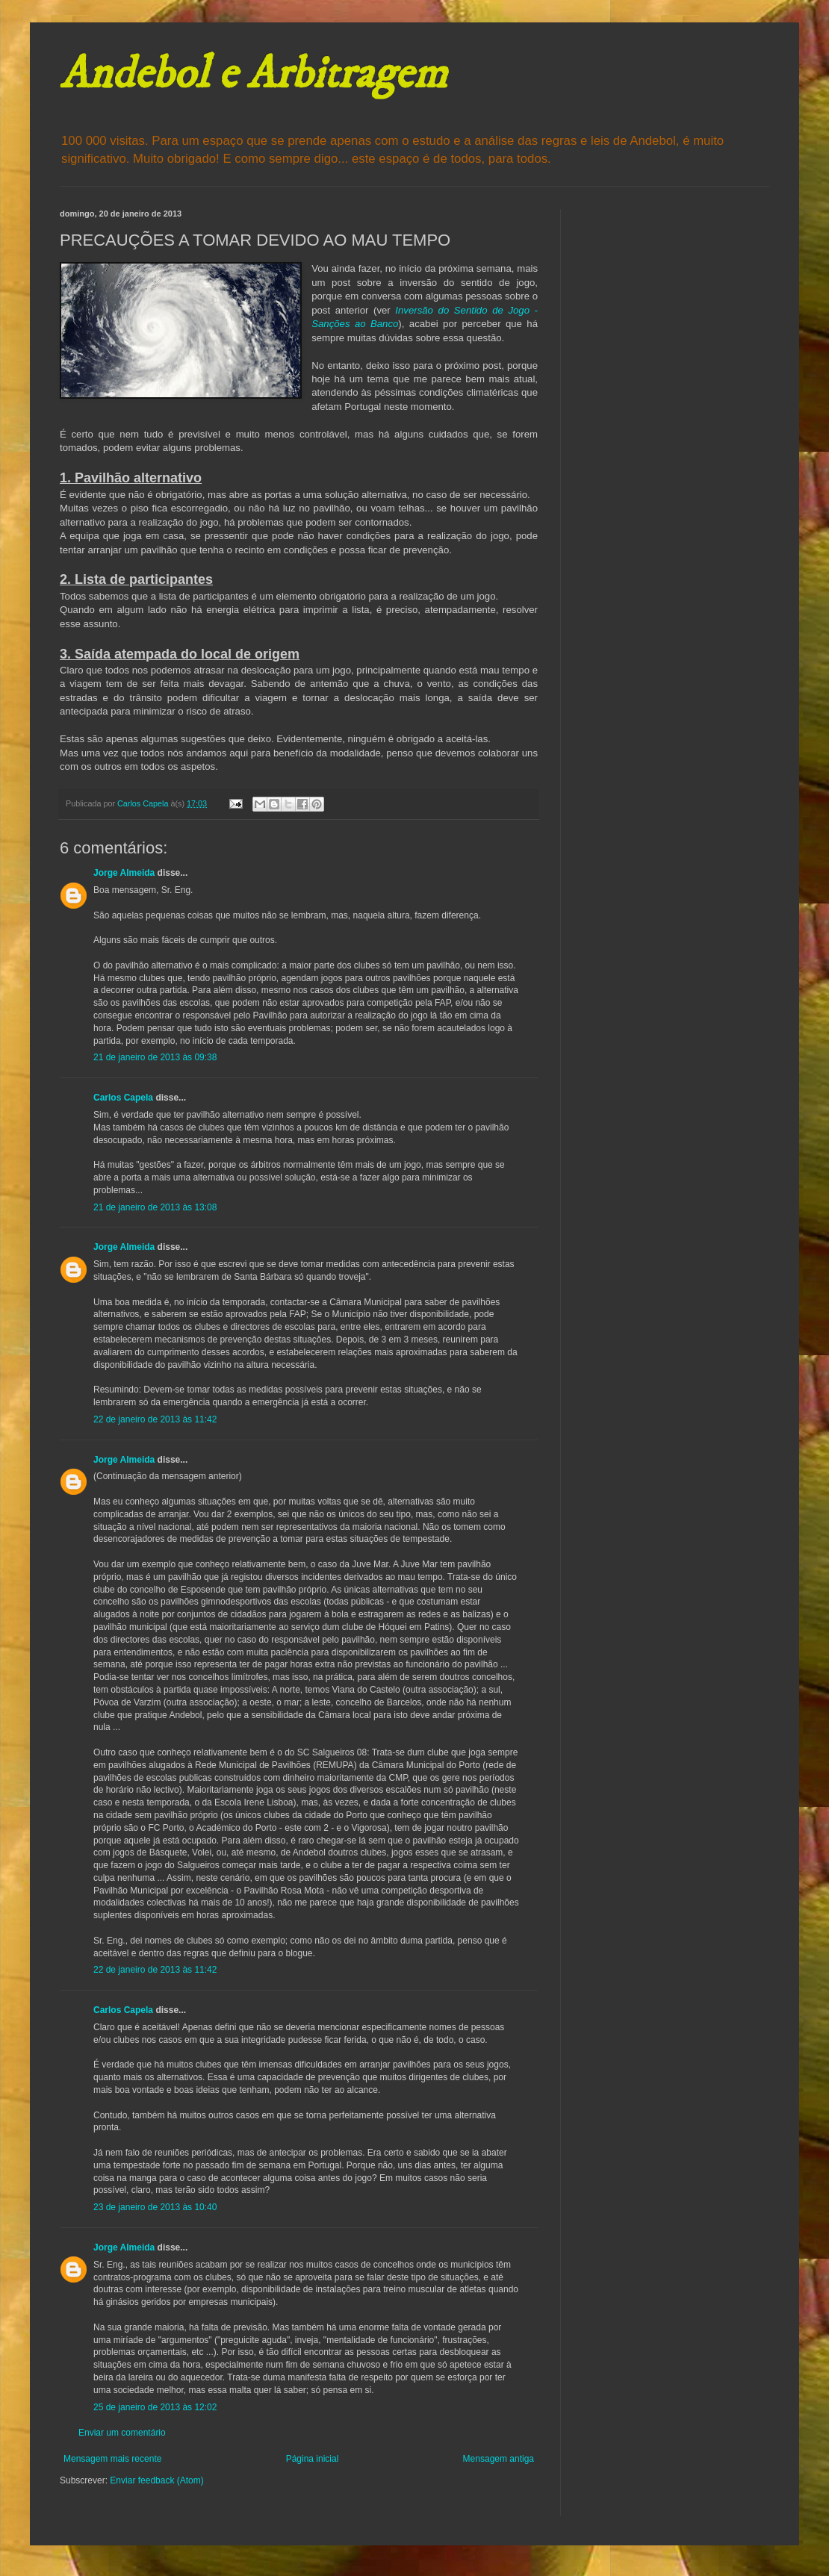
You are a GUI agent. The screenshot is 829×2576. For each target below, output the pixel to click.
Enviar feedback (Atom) (156, 2480)
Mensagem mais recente (112, 2459)
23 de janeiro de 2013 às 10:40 (155, 2207)
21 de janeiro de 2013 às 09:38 (155, 1057)
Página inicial (312, 2459)
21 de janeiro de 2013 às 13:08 (155, 1207)
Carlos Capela (123, 1097)
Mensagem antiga (498, 2459)
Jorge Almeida (124, 873)
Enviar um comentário (122, 2432)
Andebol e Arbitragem (253, 74)
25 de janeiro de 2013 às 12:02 (155, 2407)
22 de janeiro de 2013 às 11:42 (155, 1419)
